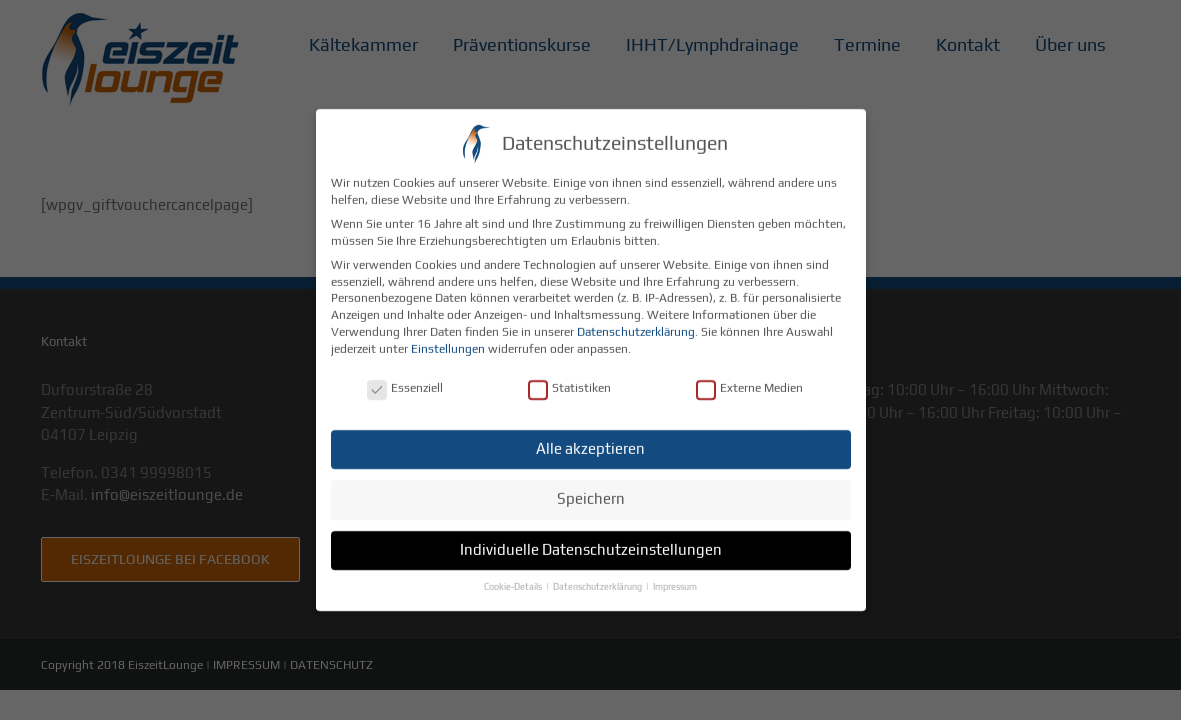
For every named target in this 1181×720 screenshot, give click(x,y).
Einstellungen (448, 337)
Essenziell (405, 376)
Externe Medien (749, 376)
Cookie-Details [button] (514, 575)
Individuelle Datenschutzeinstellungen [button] (591, 537)
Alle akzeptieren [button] (590, 436)
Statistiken (569, 376)
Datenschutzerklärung (636, 320)
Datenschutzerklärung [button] (598, 575)
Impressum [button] (675, 575)
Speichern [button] (591, 486)
